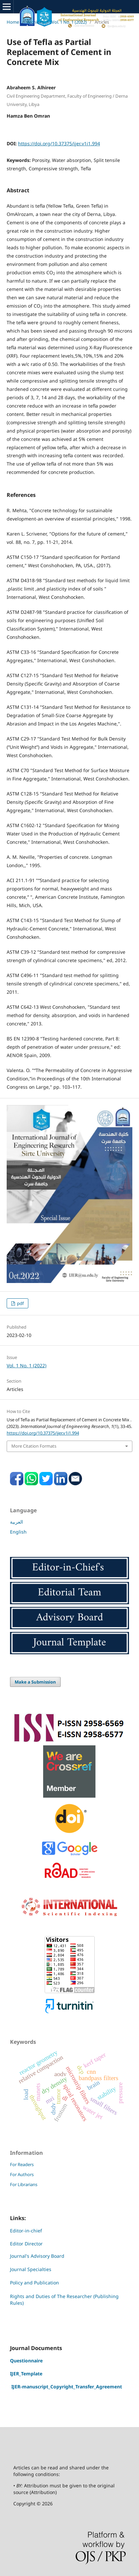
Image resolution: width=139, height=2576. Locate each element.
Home (13, 22)
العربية (16, 1522)
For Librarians (23, 2184)
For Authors (22, 2174)
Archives (35, 22)
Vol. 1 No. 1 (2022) (69, 22)
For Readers (22, 2164)
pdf (20, 1303)
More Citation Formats (33, 1446)
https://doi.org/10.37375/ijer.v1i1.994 (59, 143)
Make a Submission (35, 1682)
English (18, 1532)
